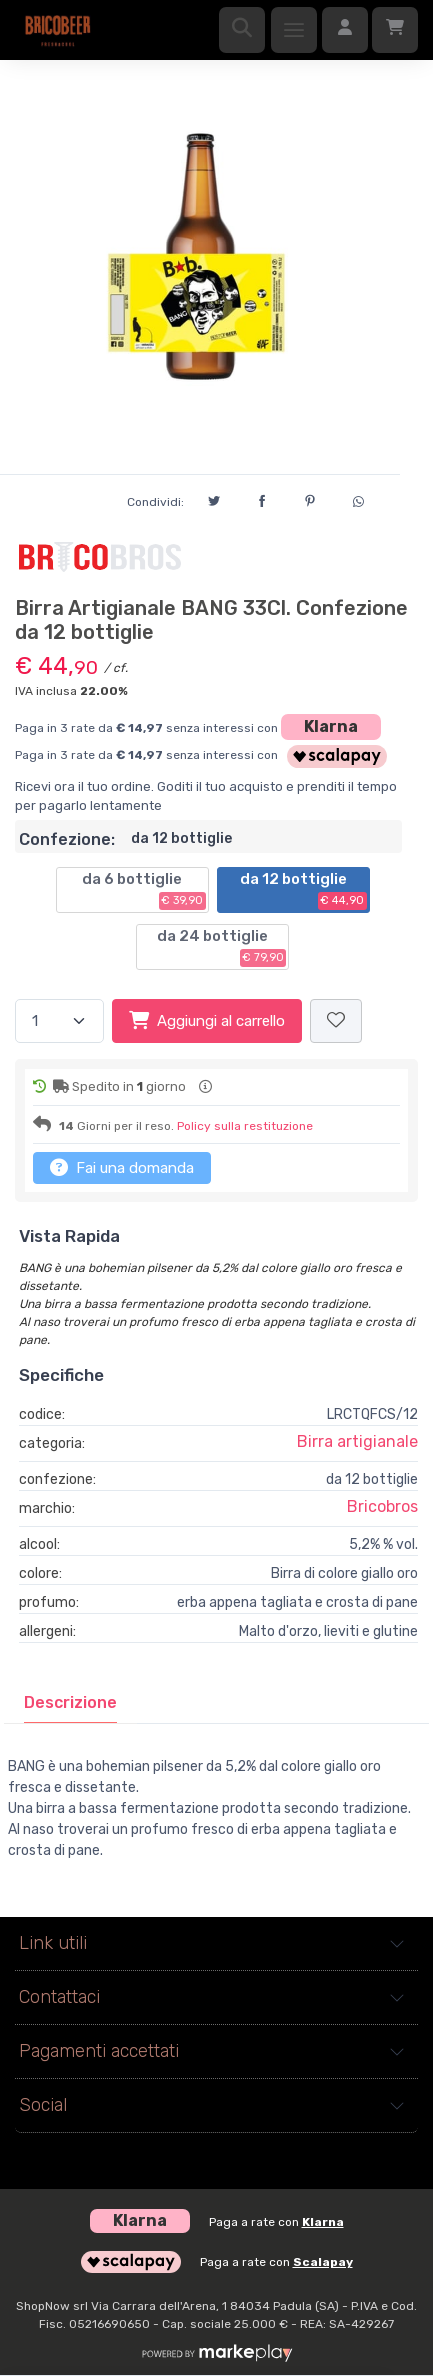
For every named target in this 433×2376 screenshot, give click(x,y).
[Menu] (294, 30)
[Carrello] (395, 30)
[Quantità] (59, 1021)
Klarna (331, 726)
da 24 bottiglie (221, 947)
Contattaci (59, 1997)
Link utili (53, 1943)
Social (43, 2105)
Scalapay (323, 2262)
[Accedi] (345, 30)
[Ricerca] (242, 30)
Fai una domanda (122, 1167)
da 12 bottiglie (303, 890)
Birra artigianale (357, 1441)
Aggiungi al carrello (207, 1020)
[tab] (70, 1703)
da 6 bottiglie (144, 890)
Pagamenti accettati (99, 2051)
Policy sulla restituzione (245, 1126)
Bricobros (382, 1506)
